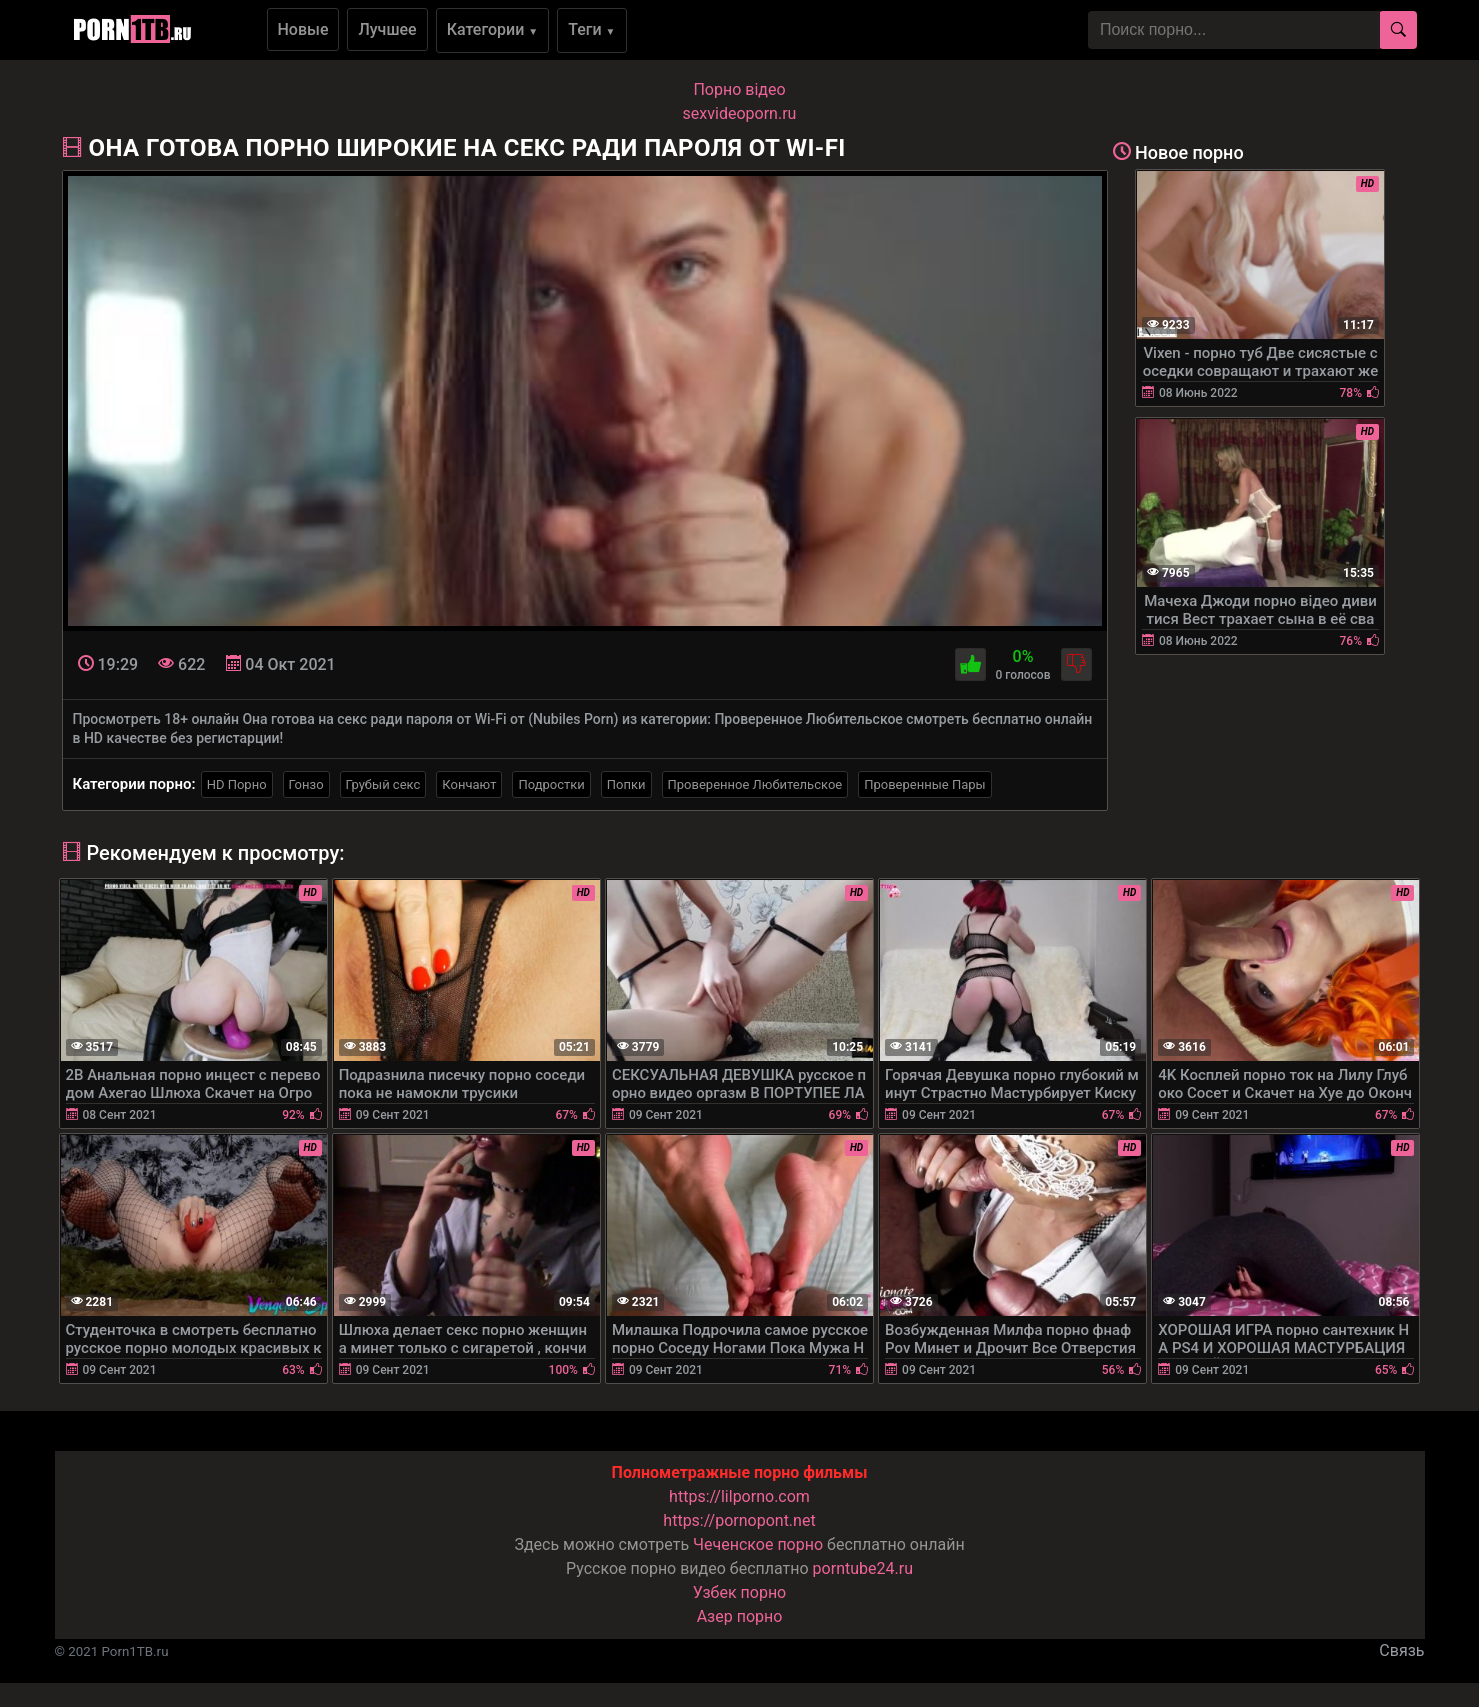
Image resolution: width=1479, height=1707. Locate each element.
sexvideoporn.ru (740, 113)
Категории (493, 29)
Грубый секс (383, 784)
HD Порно (237, 784)
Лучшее (387, 29)
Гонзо (306, 784)
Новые (303, 29)
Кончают (469, 784)
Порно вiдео (739, 89)
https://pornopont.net (739, 1520)
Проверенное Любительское (755, 784)
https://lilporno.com (739, 1496)
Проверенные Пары (924, 784)
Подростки (551, 784)
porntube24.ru (863, 1568)
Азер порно (740, 1616)
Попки (626, 784)
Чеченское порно (758, 1544)
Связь (1401, 1650)
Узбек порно (740, 1592)
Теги (591, 29)
